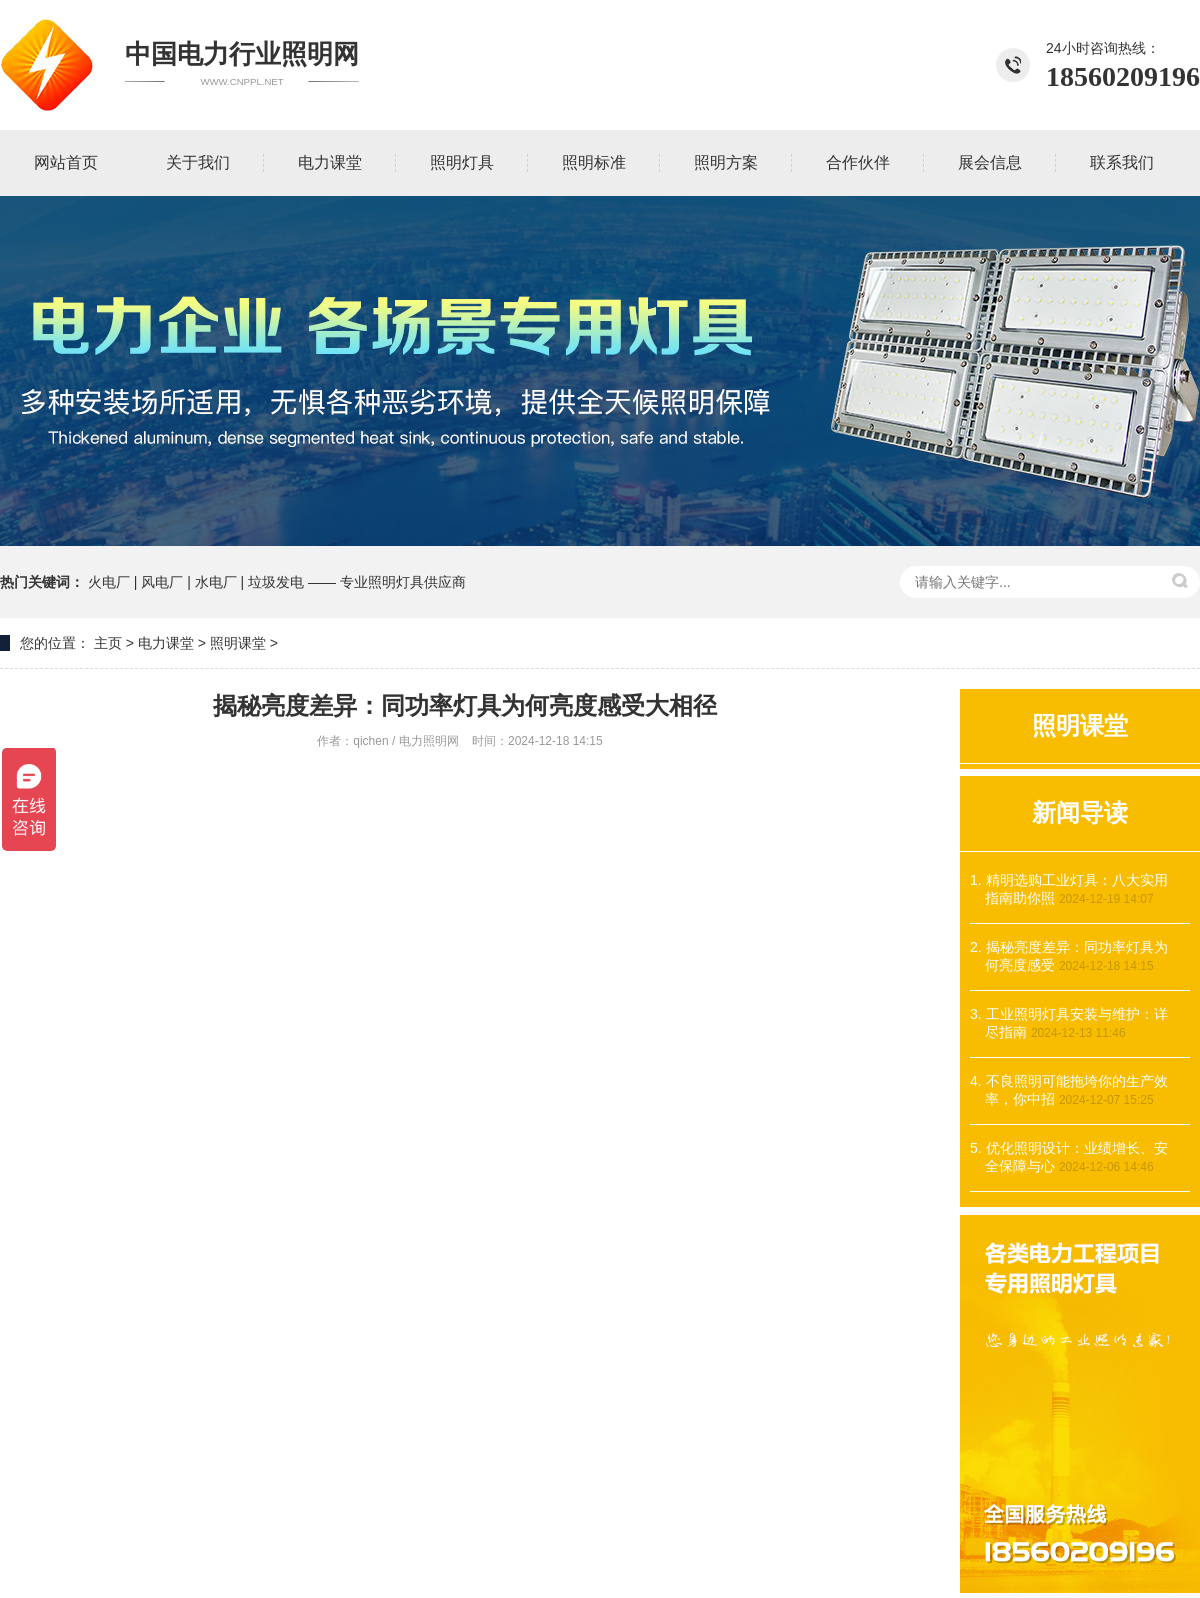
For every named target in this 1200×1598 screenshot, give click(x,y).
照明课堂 (238, 643)
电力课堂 (166, 643)
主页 (108, 643)
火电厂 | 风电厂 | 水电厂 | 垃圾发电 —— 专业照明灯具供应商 (277, 582)
